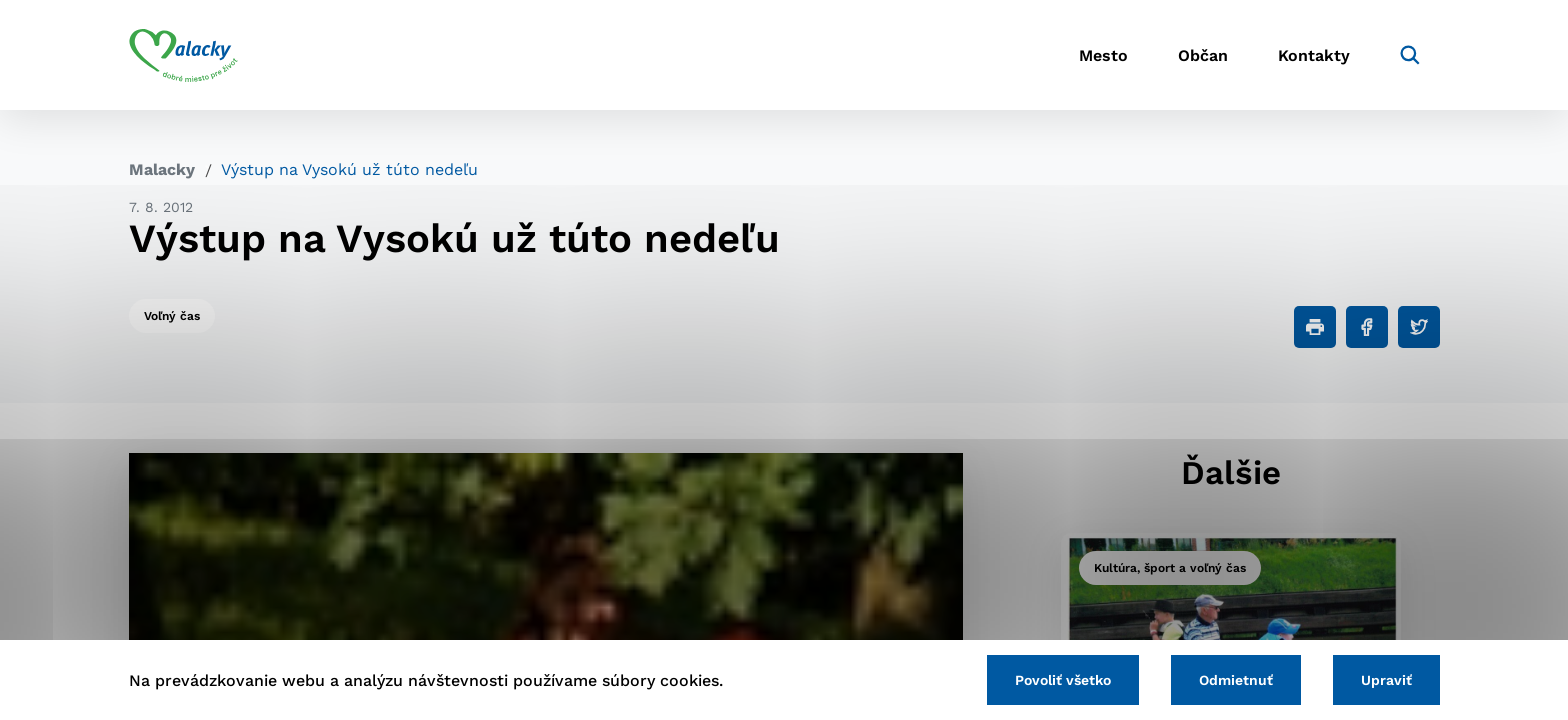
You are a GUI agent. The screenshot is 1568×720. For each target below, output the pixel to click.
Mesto (1103, 55)
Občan (1203, 55)
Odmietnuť (1236, 680)
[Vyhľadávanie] (1410, 55)
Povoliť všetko (1063, 680)
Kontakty (1314, 55)
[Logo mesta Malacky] (183, 55)
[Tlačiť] (1315, 327)
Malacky (162, 169)
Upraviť (1386, 680)
